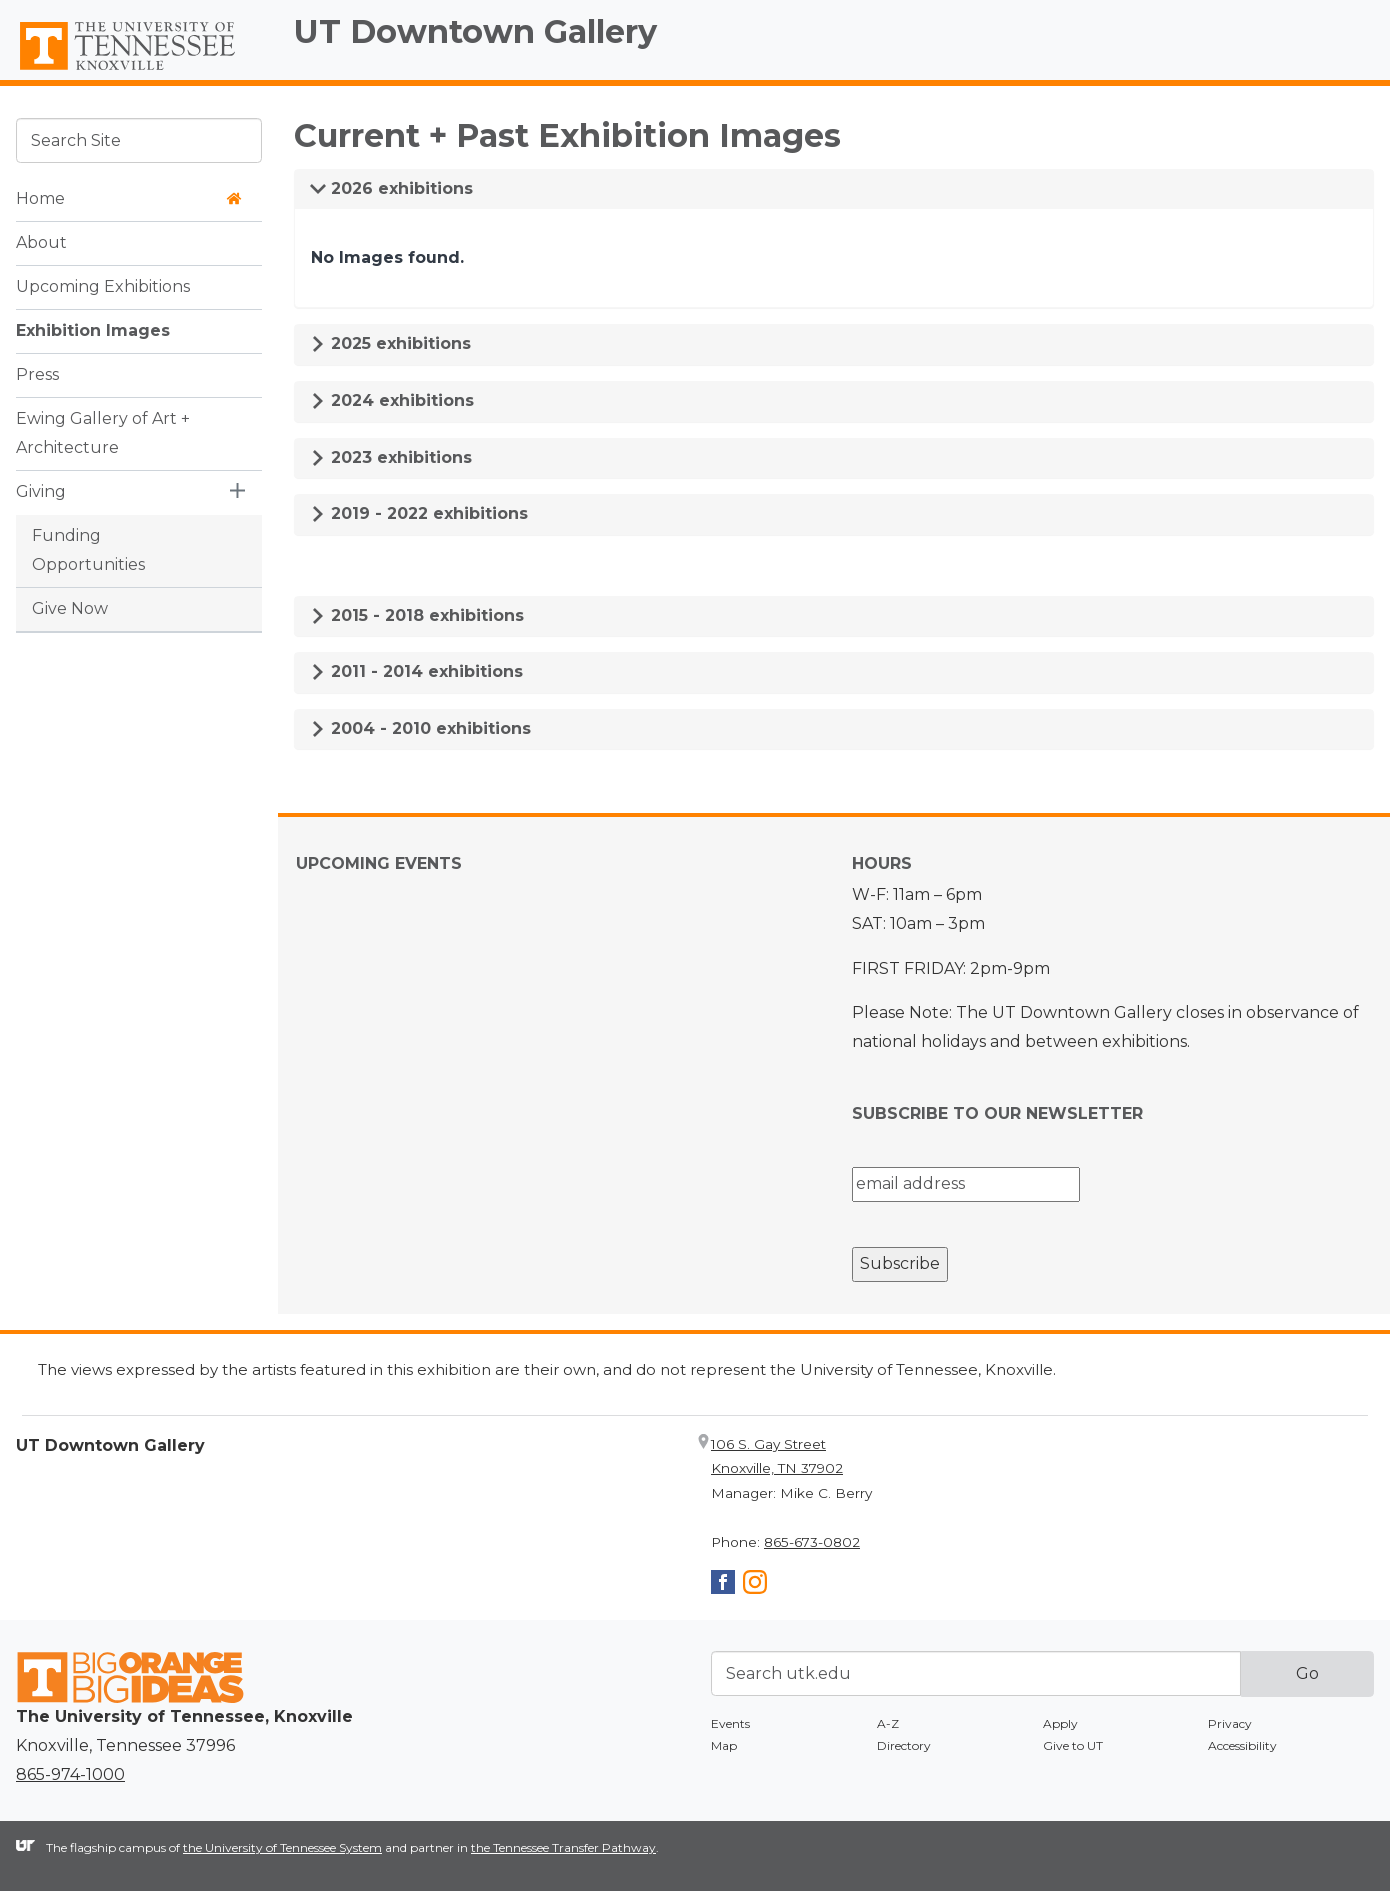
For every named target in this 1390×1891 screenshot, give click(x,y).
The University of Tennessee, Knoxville (139, 71)
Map (724, 1745)
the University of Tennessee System (282, 1847)
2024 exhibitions (392, 400)
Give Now (70, 608)
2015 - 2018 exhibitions (417, 615)
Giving (41, 491)
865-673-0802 (812, 1542)
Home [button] (129, 198)
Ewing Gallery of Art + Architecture (103, 433)
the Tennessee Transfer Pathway (563, 1847)
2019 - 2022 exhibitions (419, 513)
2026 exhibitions (391, 188)
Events (730, 1723)
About (41, 242)
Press (37, 374)
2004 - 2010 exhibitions (420, 728)
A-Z (888, 1723)
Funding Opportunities (88, 550)
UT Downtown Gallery (475, 31)
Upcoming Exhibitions (103, 286)
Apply (1060, 1723)
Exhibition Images (93, 330)
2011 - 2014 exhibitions (416, 671)
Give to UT (1073, 1745)
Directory (904, 1745)
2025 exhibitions (390, 343)
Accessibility (1242, 1745)
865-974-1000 (70, 1774)
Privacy (1230, 1723)
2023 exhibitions (391, 457)
